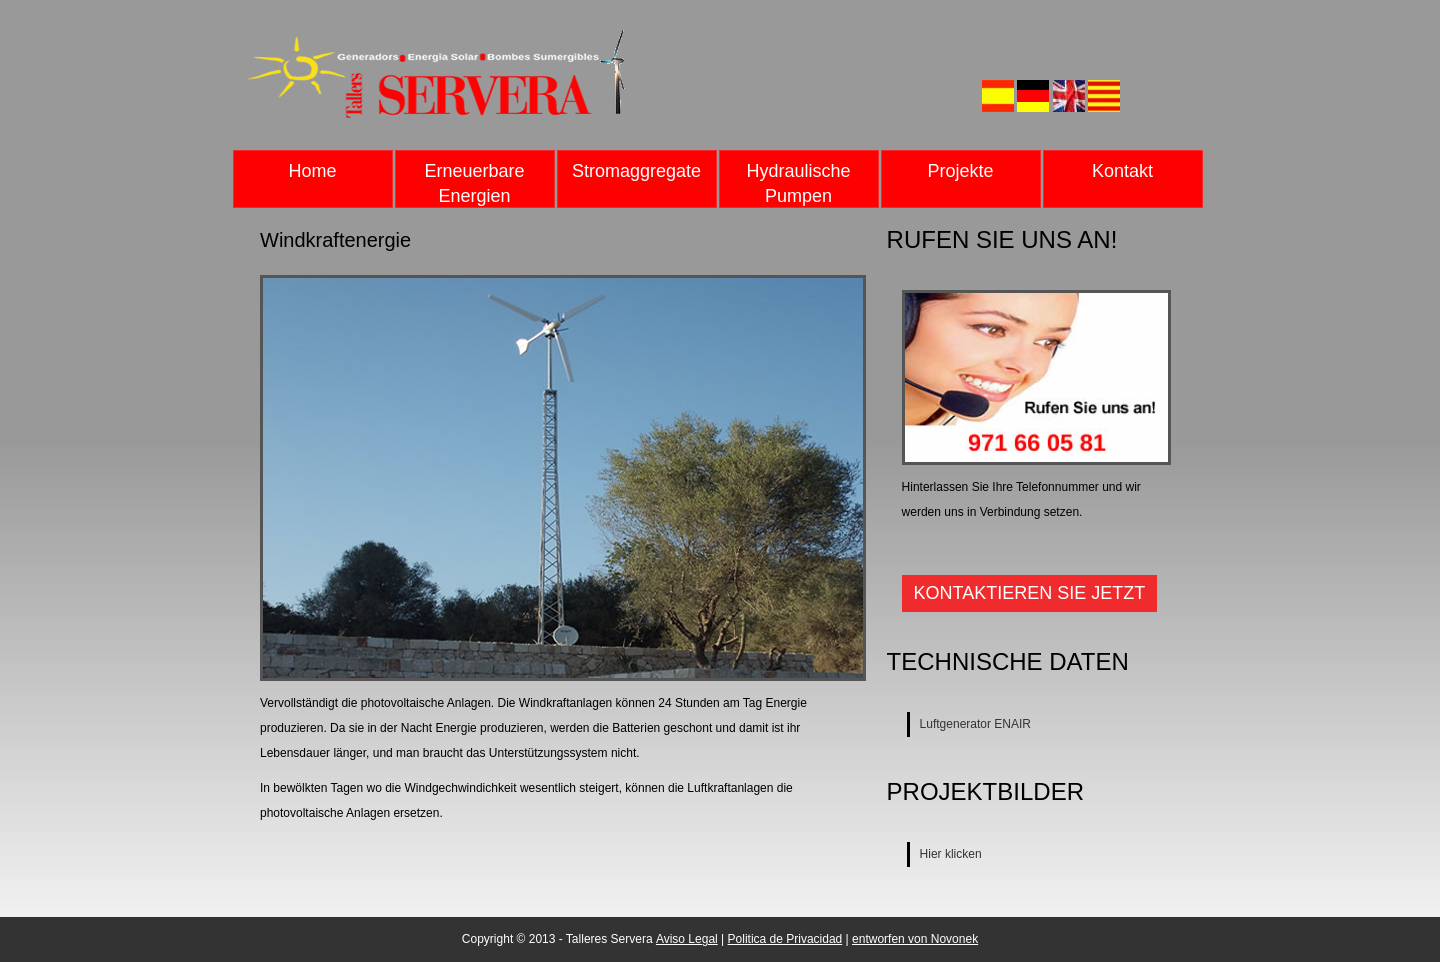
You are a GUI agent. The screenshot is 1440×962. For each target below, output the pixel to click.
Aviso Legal (687, 939)
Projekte (960, 171)
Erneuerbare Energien (474, 183)
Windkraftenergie (335, 240)
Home (312, 171)
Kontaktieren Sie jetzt (1030, 593)
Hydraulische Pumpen (798, 183)
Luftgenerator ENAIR (975, 724)
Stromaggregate (636, 171)
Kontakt (1122, 171)
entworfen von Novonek (915, 939)
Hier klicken (951, 854)
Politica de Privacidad (785, 939)
